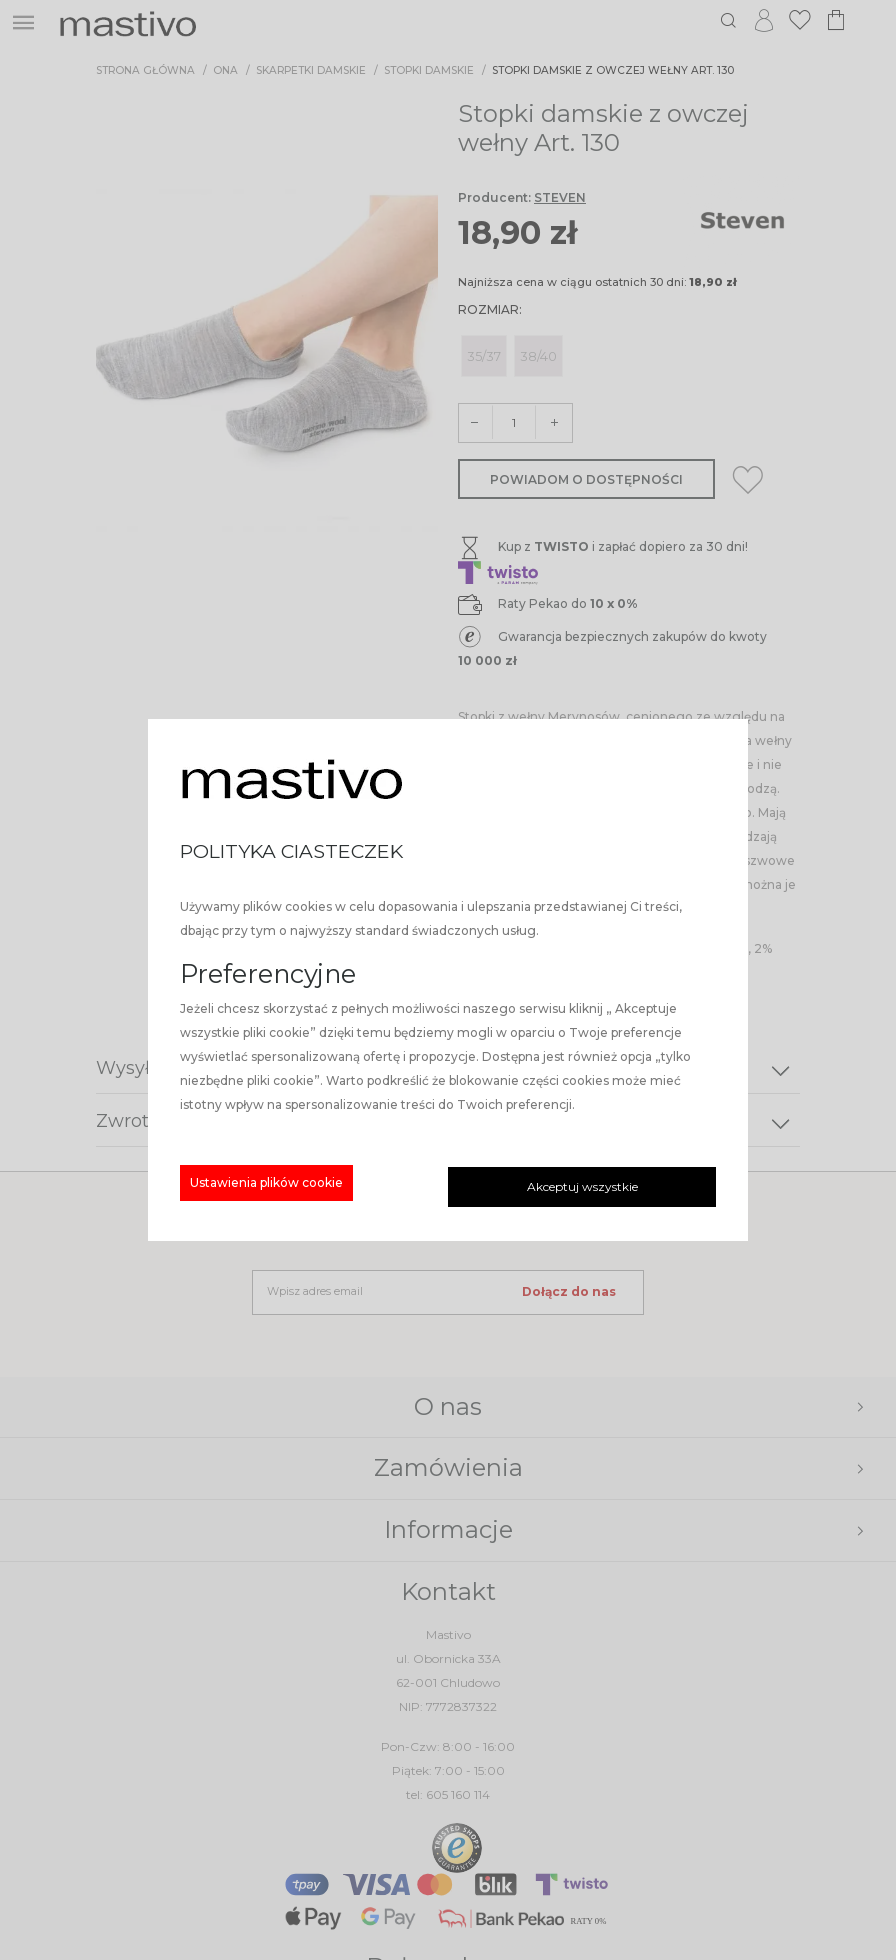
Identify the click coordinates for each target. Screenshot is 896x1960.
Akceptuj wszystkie (582, 1186)
